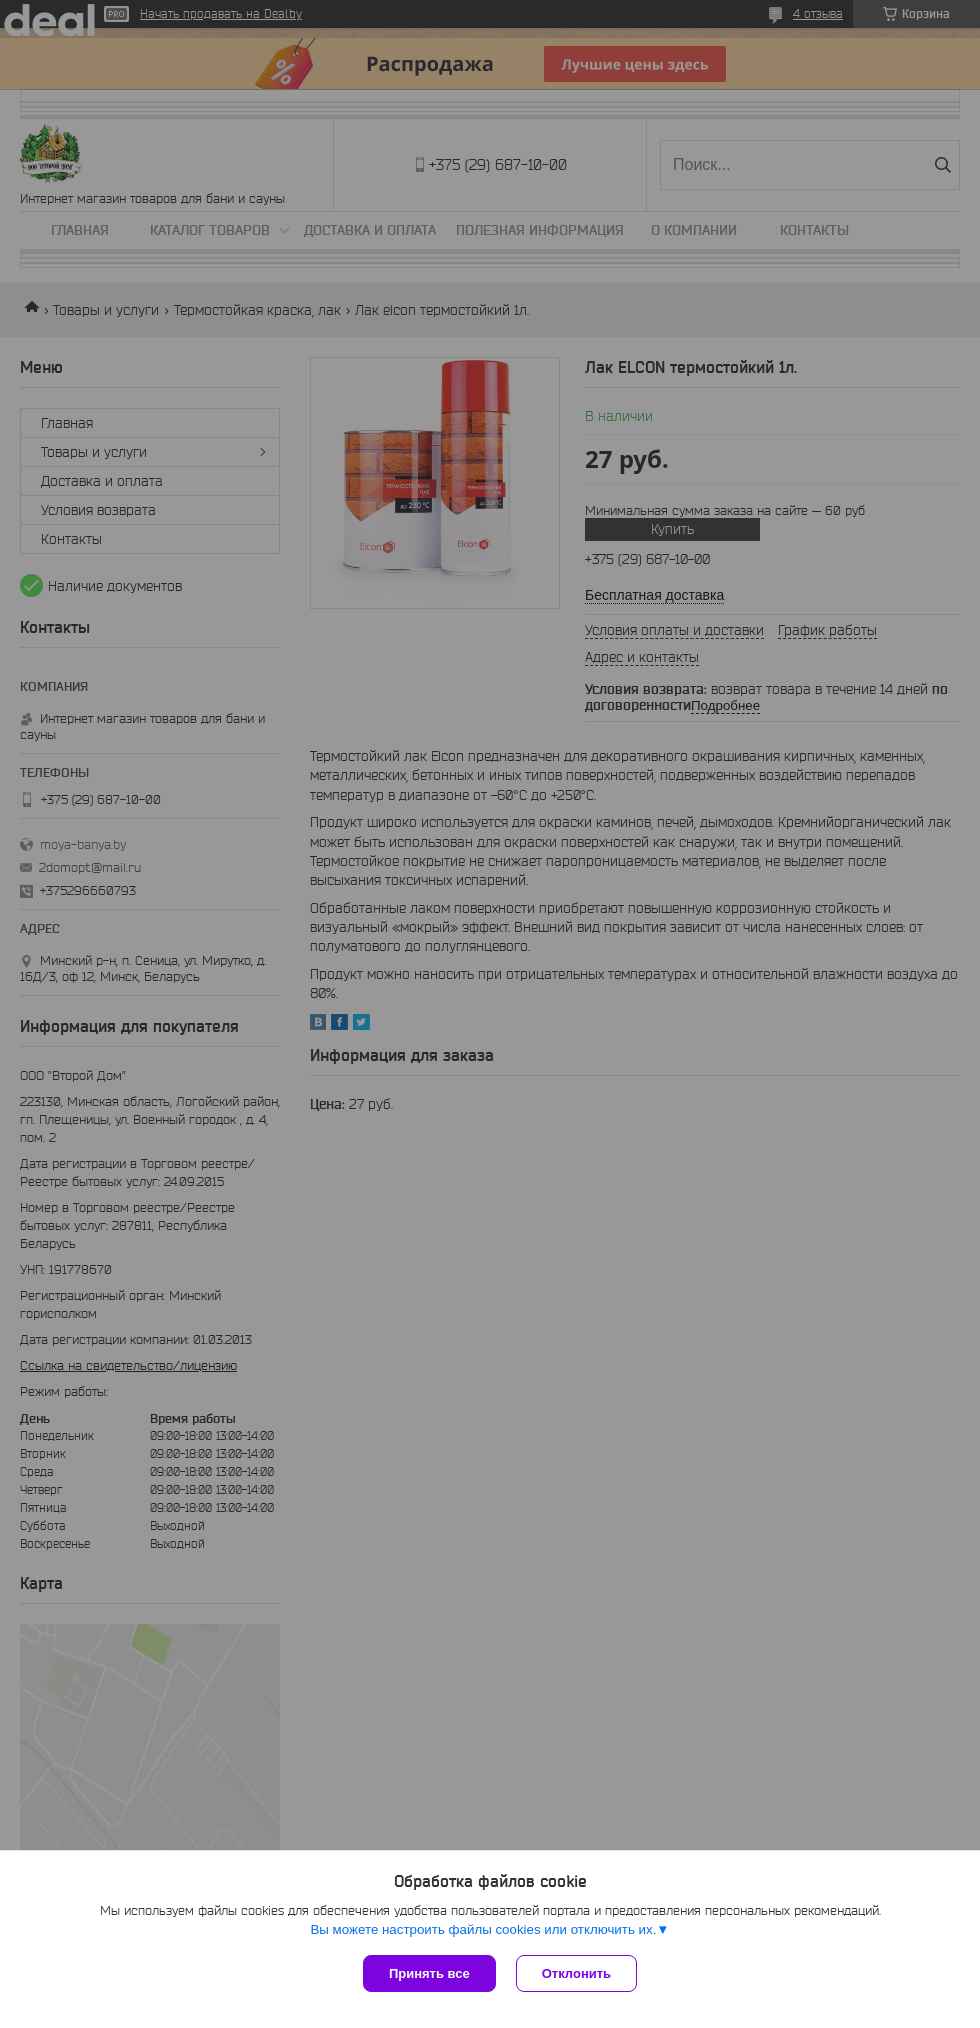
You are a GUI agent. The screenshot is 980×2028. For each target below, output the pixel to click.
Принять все (429, 1973)
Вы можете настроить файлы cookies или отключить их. (483, 1929)
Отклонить (576, 1973)
